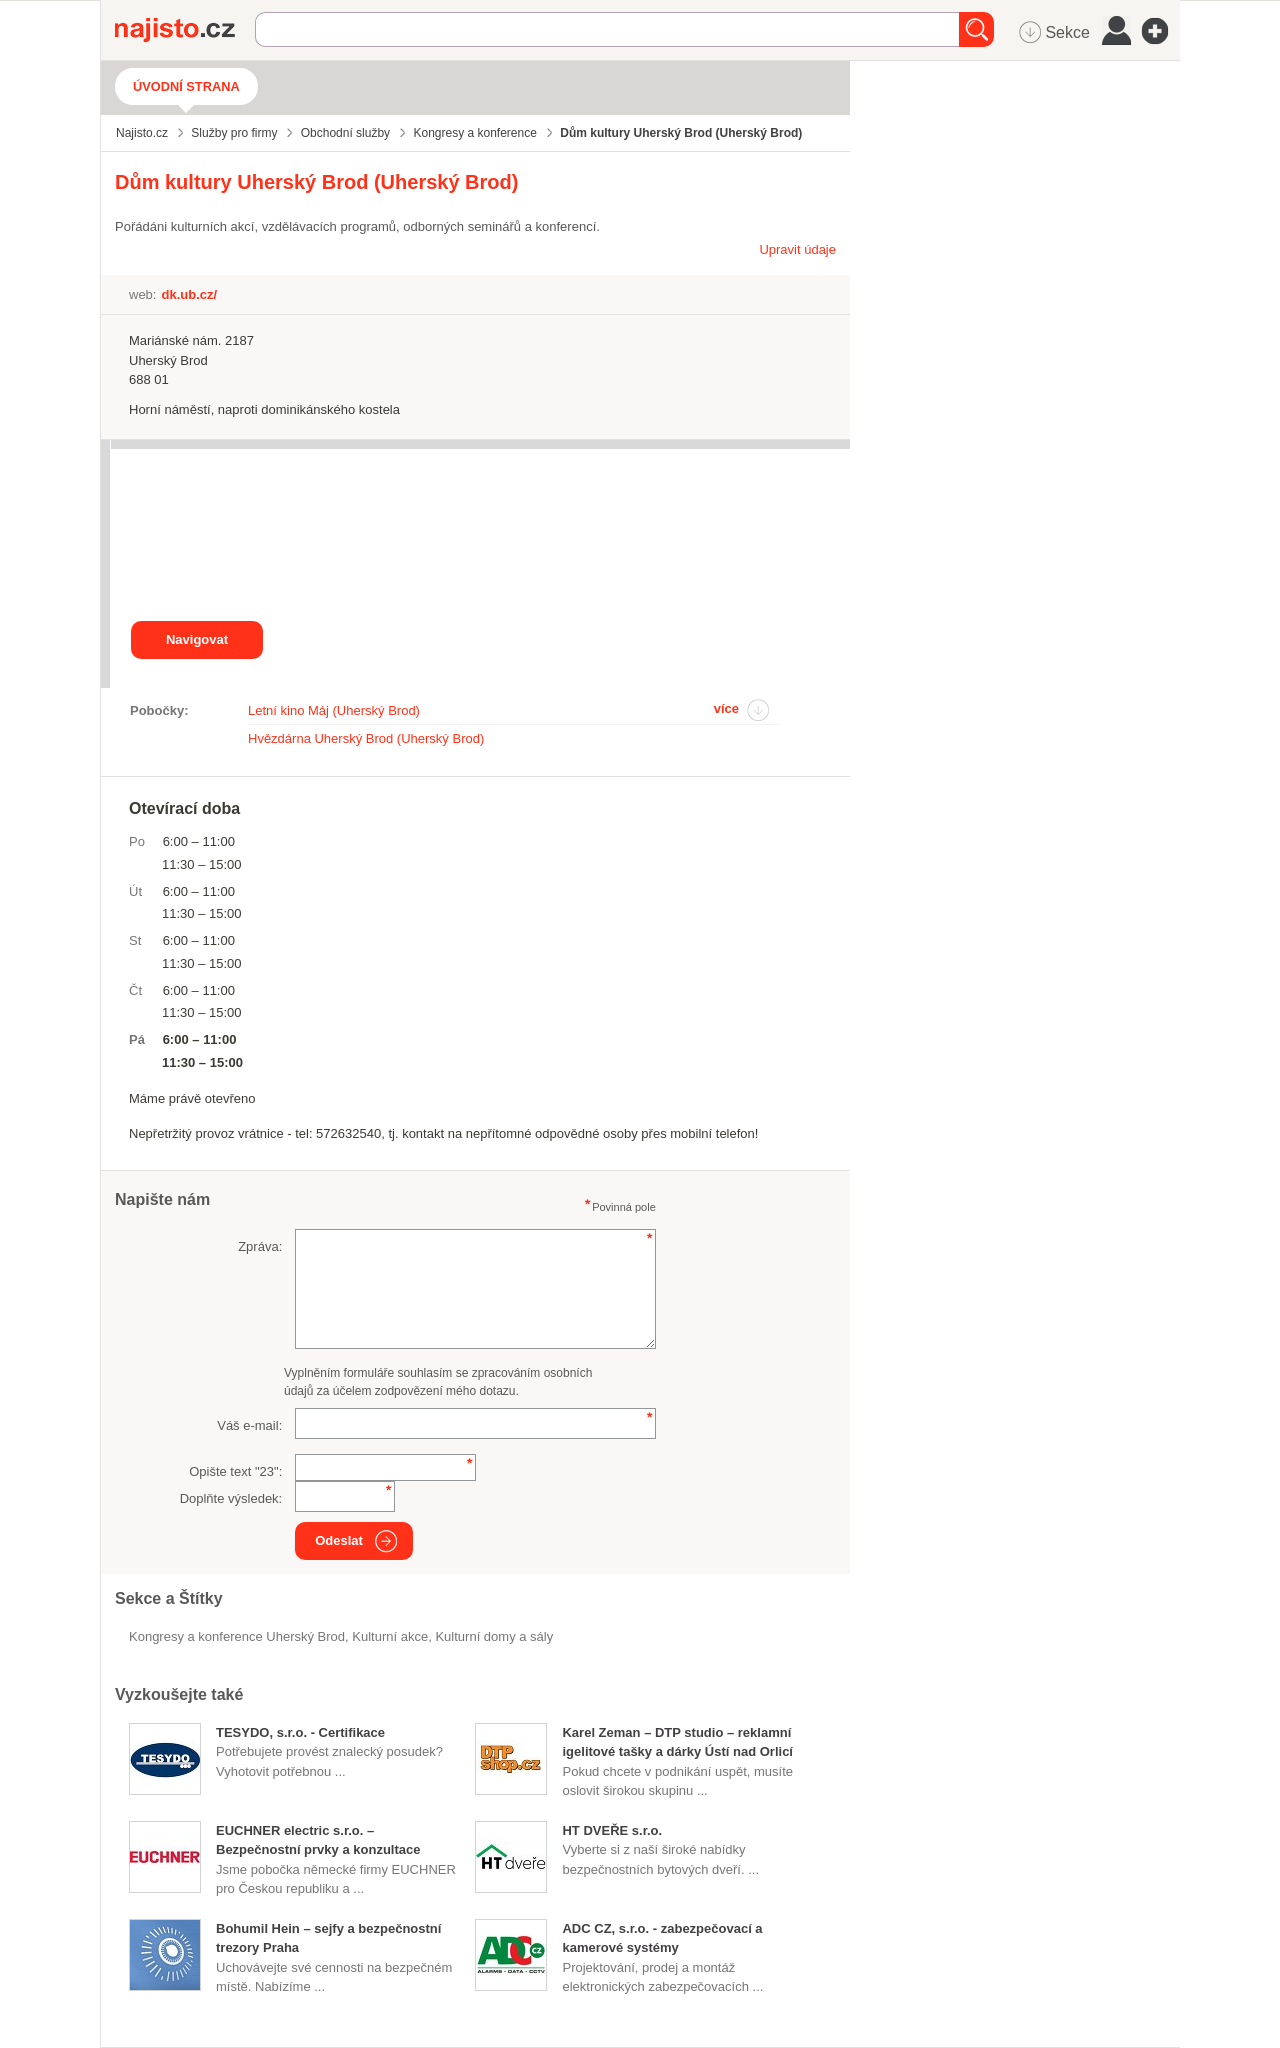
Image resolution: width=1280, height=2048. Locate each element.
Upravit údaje (797, 249)
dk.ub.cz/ (189, 294)
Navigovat (197, 639)
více (726, 708)
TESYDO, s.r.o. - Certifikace (300, 1732)
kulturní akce (390, 1636)
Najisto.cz (185, 30)
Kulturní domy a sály (494, 1636)
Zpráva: (260, 1246)
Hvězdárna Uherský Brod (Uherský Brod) (366, 738)
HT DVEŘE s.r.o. (612, 1830)
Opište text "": (235, 1471)
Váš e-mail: (249, 1425)
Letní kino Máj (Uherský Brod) (334, 710)
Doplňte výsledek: (231, 1498)
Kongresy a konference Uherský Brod (237, 1636)
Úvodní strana (186, 86)
